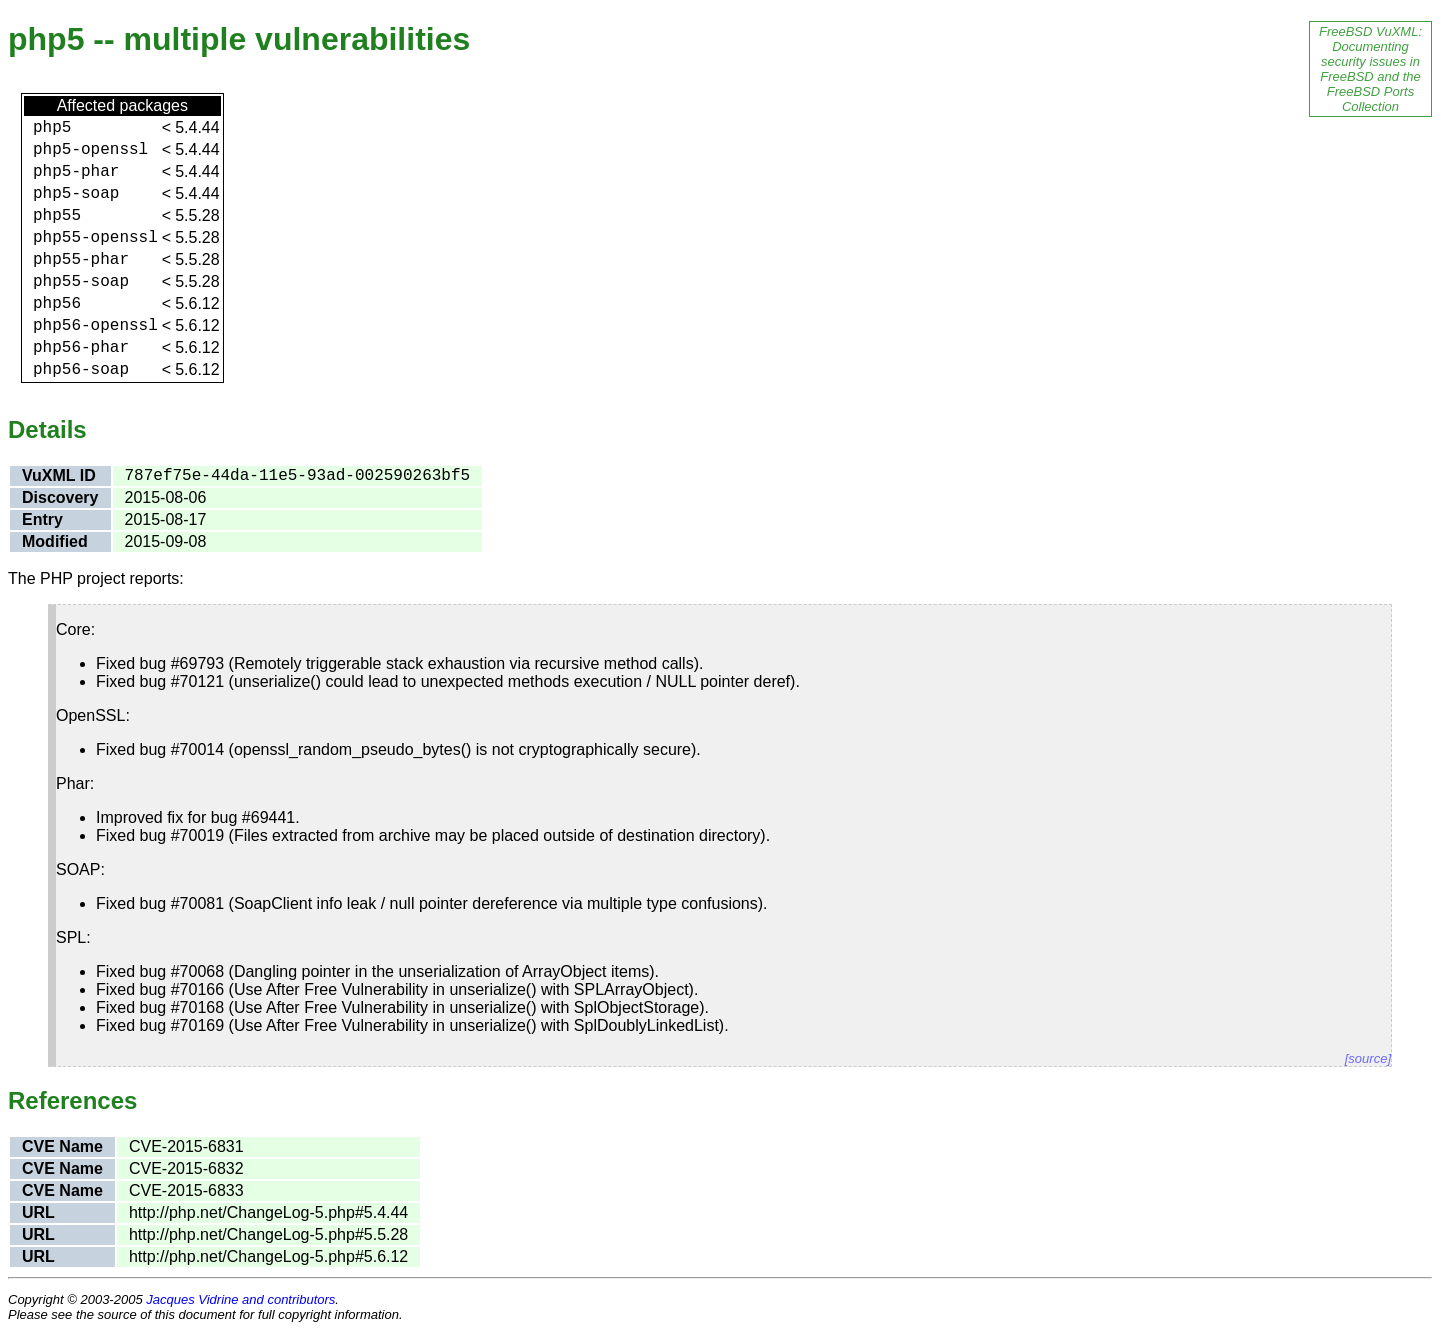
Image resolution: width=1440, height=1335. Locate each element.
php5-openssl (90, 150)
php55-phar (81, 260)
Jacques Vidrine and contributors (240, 1299)
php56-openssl (95, 326)
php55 (57, 216)
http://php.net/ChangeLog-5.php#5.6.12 (268, 1256)
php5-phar (76, 172)
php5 (52, 128)
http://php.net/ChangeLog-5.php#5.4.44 (268, 1212)
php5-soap (76, 194)
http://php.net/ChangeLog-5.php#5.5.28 (268, 1234)
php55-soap (81, 282)
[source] (1368, 1058)
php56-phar (81, 348)
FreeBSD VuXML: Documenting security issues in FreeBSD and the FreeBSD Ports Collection (1370, 69)
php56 (57, 304)
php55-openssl (95, 238)
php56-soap (81, 370)
